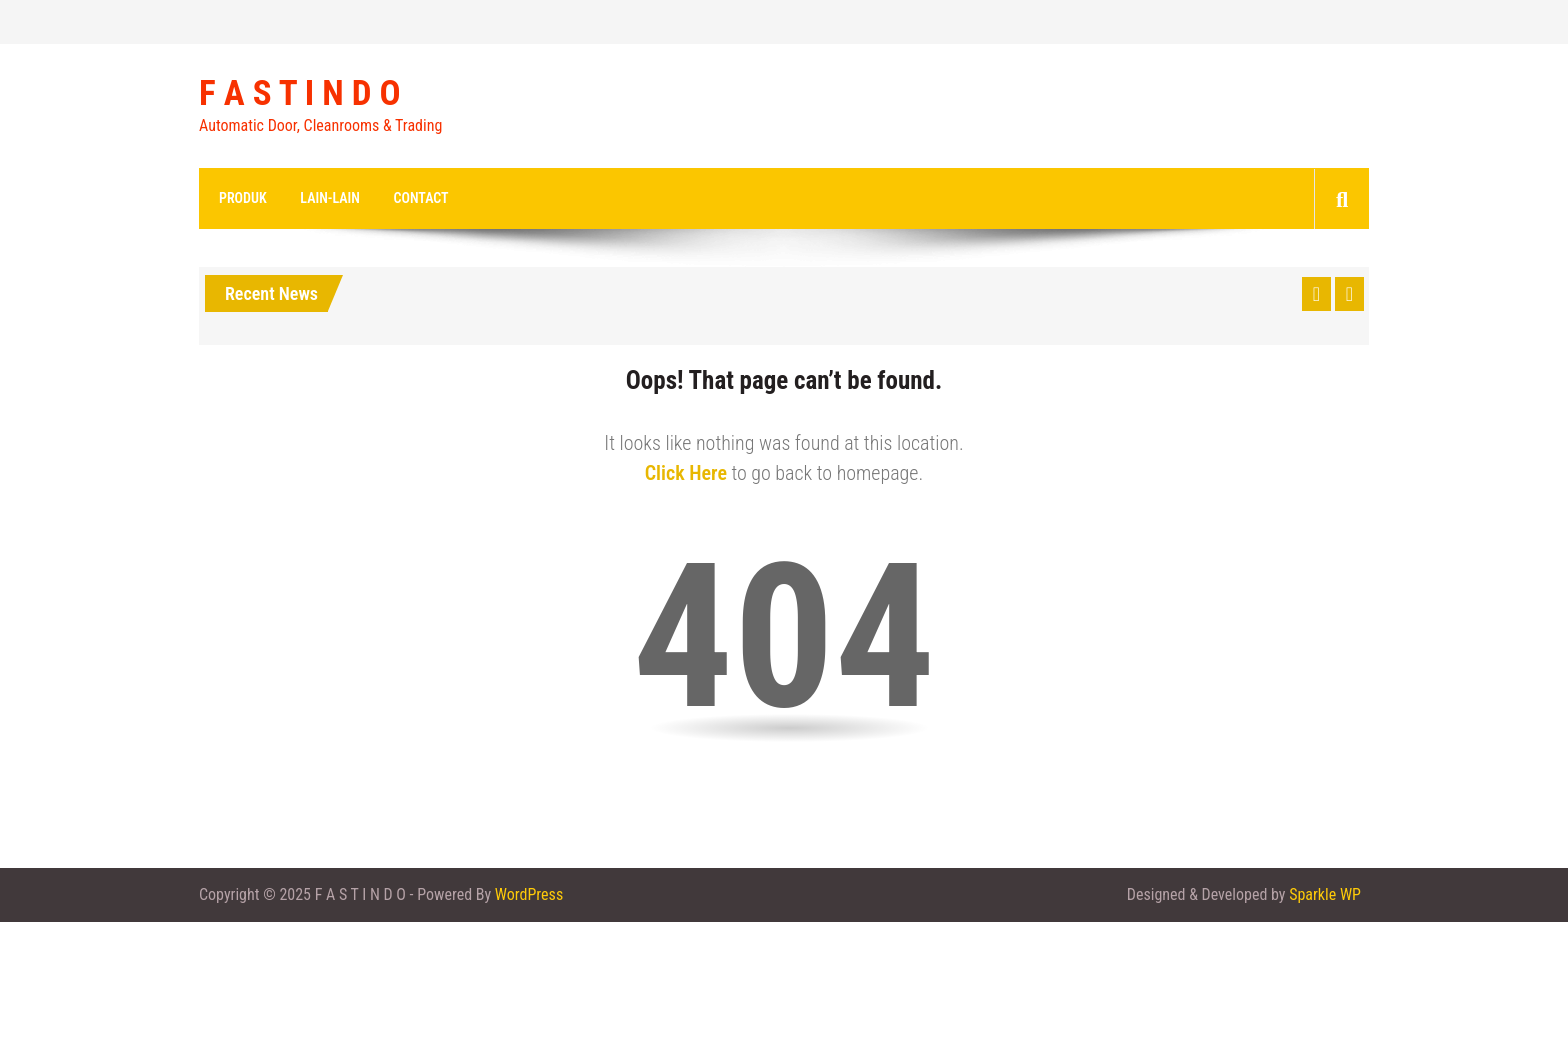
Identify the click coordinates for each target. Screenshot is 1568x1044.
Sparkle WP (1325, 894)
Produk (243, 198)
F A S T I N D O (300, 94)
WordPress (529, 894)
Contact (421, 198)
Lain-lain (330, 198)
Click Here (686, 473)
